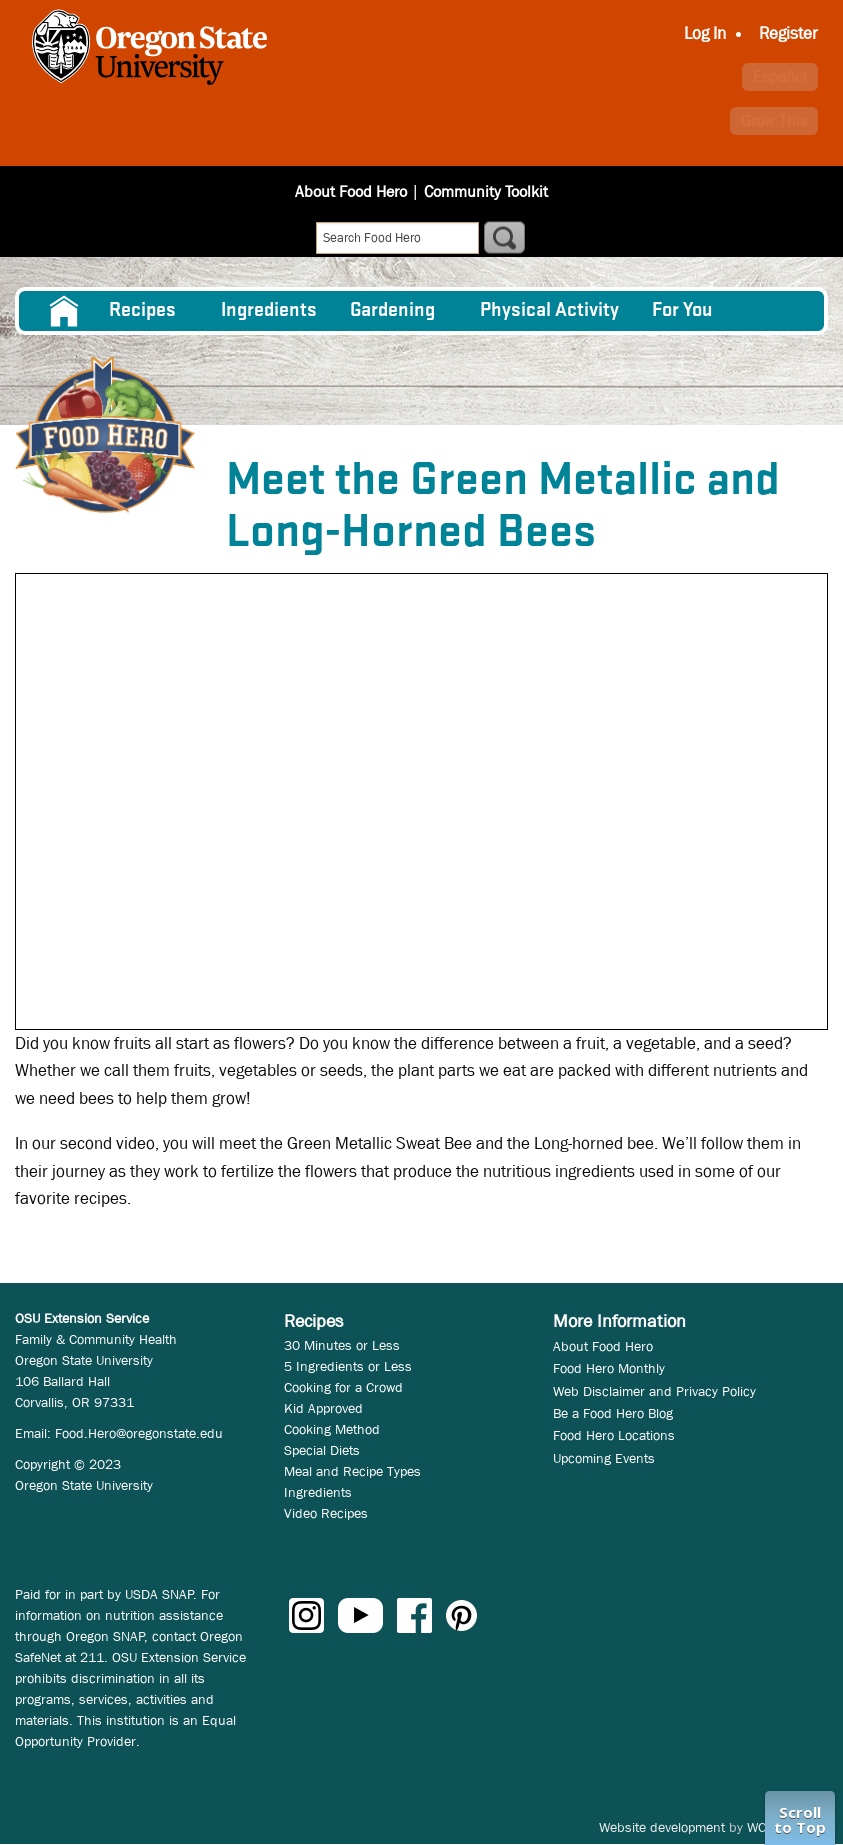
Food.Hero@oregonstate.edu (139, 1433)
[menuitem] (62, 311)
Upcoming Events (604, 1458)
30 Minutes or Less (342, 1345)
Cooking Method (332, 1429)
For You (682, 311)
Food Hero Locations (614, 1435)
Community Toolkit (486, 191)
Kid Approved (323, 1408)
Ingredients (269, 311)
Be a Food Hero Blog (613, 1413)
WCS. (762, 1827)
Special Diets (322, 1450)
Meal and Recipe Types (352, 1471)
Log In (705, 33)
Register (788, 33)
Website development (662, 1827)
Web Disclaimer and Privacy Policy (654, 1391)
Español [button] (780, 76)
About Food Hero (351, 191)
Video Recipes (326, 1513)
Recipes (142, 311)
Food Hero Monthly (609, 1368)
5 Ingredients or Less (348, 1366)
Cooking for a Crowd (343, 1387)
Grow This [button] (774, 120)
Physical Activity (549, 311)
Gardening (392, 311)
